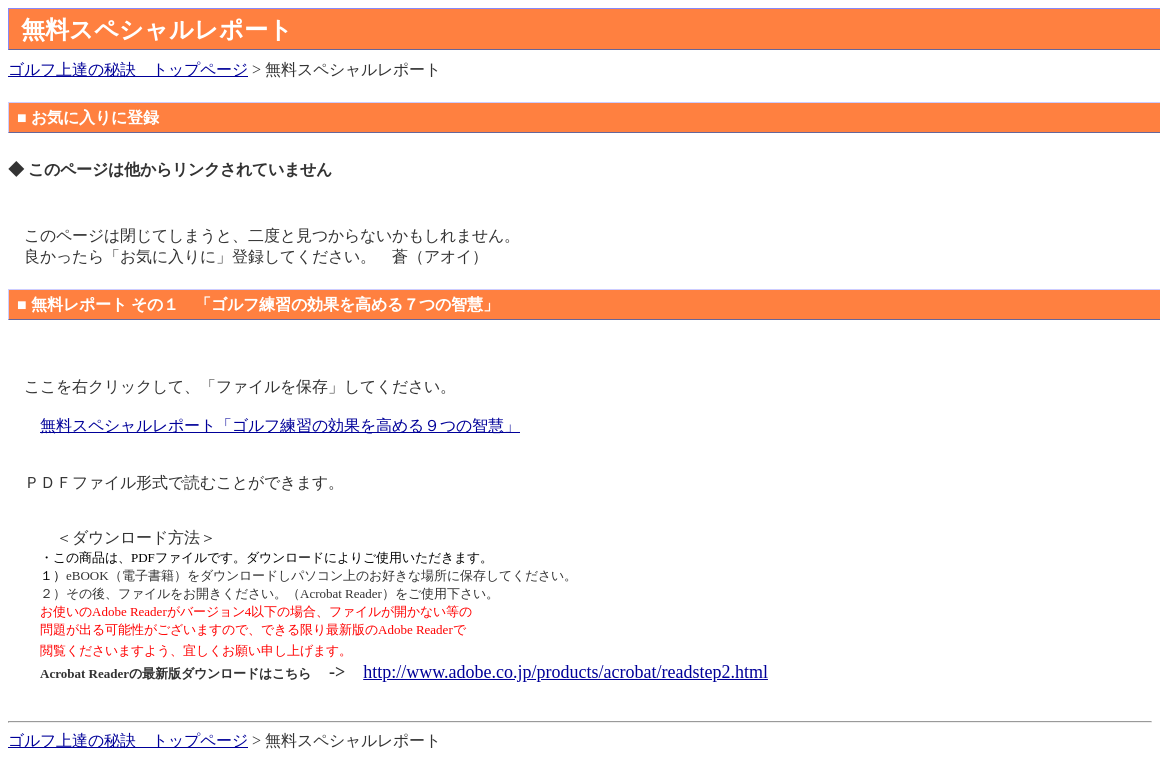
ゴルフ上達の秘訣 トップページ (128, 69)
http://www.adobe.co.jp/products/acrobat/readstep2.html (565, 672)
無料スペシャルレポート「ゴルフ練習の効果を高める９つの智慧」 (280, 425)
